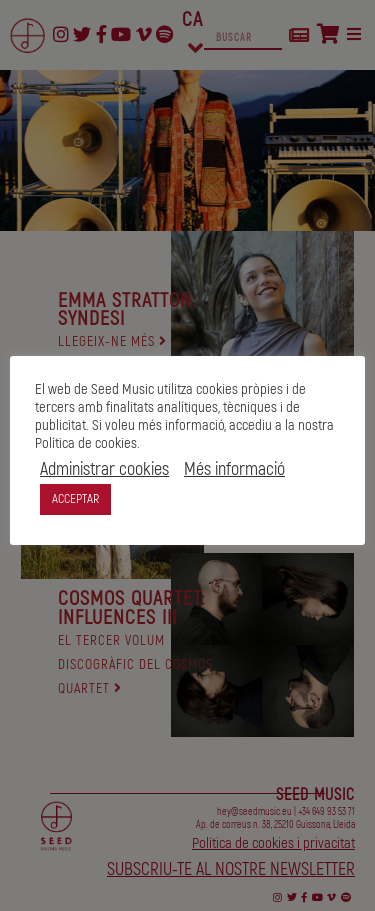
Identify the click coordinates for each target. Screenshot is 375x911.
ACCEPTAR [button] (75, 499)
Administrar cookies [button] (104, 470)
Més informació (234, 470)
